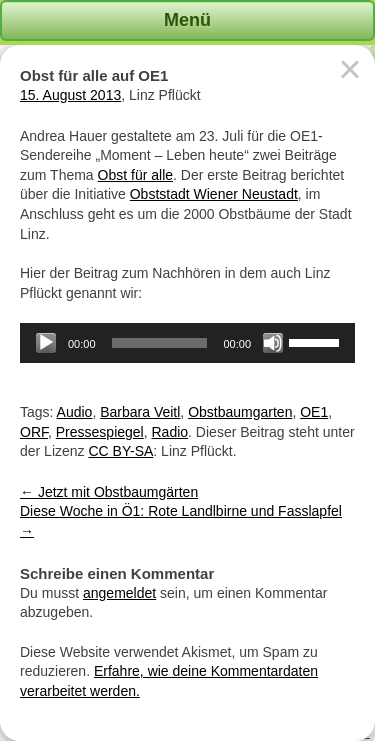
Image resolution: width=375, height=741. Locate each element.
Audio (75, 412)
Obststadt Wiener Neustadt (214, 194)
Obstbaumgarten (240, 412)
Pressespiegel (100, 432)
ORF (34, 432)
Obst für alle (135, 175)
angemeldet (119, 593)
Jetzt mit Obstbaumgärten (109, 492)
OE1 (314, 412)
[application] (187, 343)
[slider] (160, 343)
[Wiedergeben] (46, 343)
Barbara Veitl (140, 412)
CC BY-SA (120, 451)
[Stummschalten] (273, 343)
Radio (170, 432)
